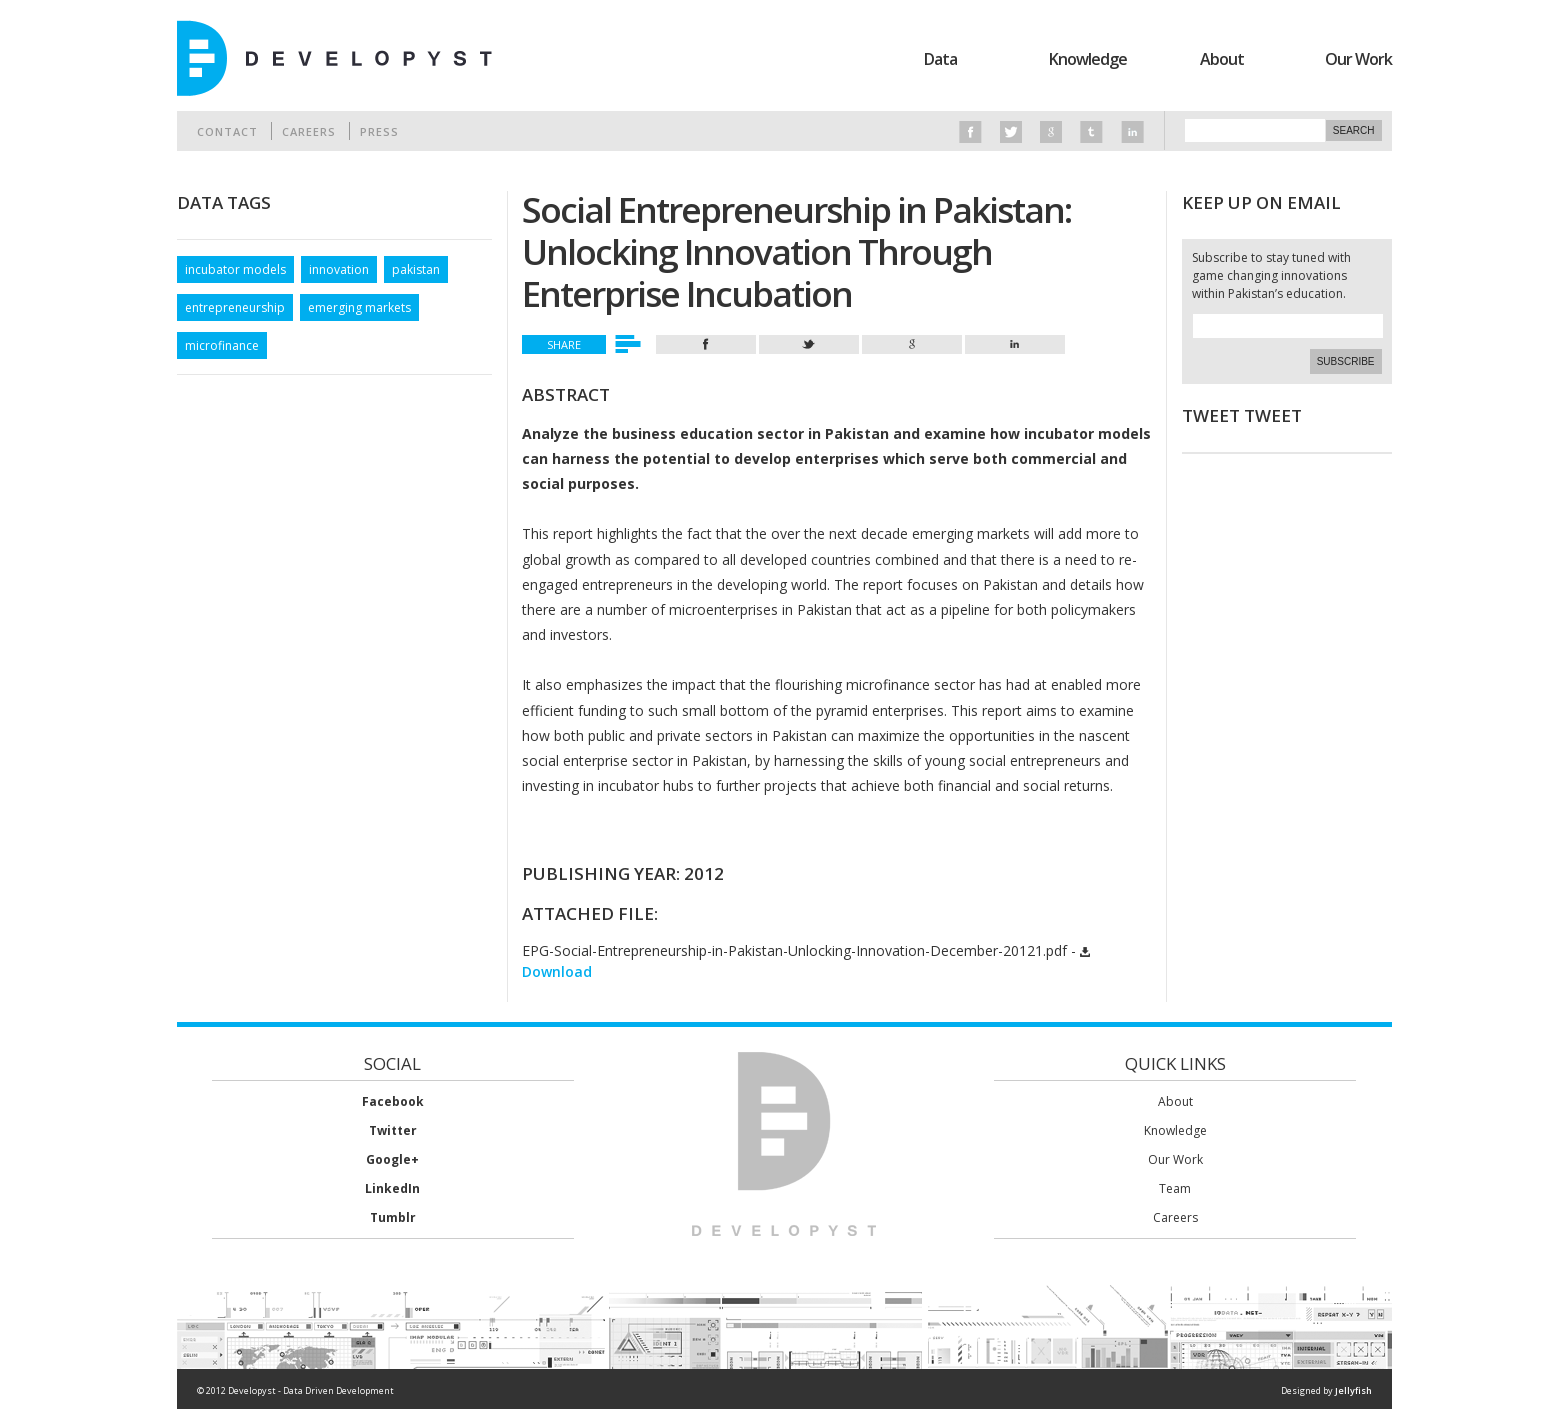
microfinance (222, 345)
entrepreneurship (235, 307)
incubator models (235, 269)
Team (1175, 1188)
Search (1354, 130)
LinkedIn (392, 1188)
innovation (339, 269)
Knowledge (1088, 59)
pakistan (416, 269)
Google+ (392, 1159)
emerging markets (359, 307)
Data (940, 59)
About (1222, 59)
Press (379, 131)
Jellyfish (1353, 1390)
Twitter (393, 1130)
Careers (309, 131)
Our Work (1358, 59)
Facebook (393, 1101)
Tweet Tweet (1242, 415)
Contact (227, 131)
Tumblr (393, 1217)
